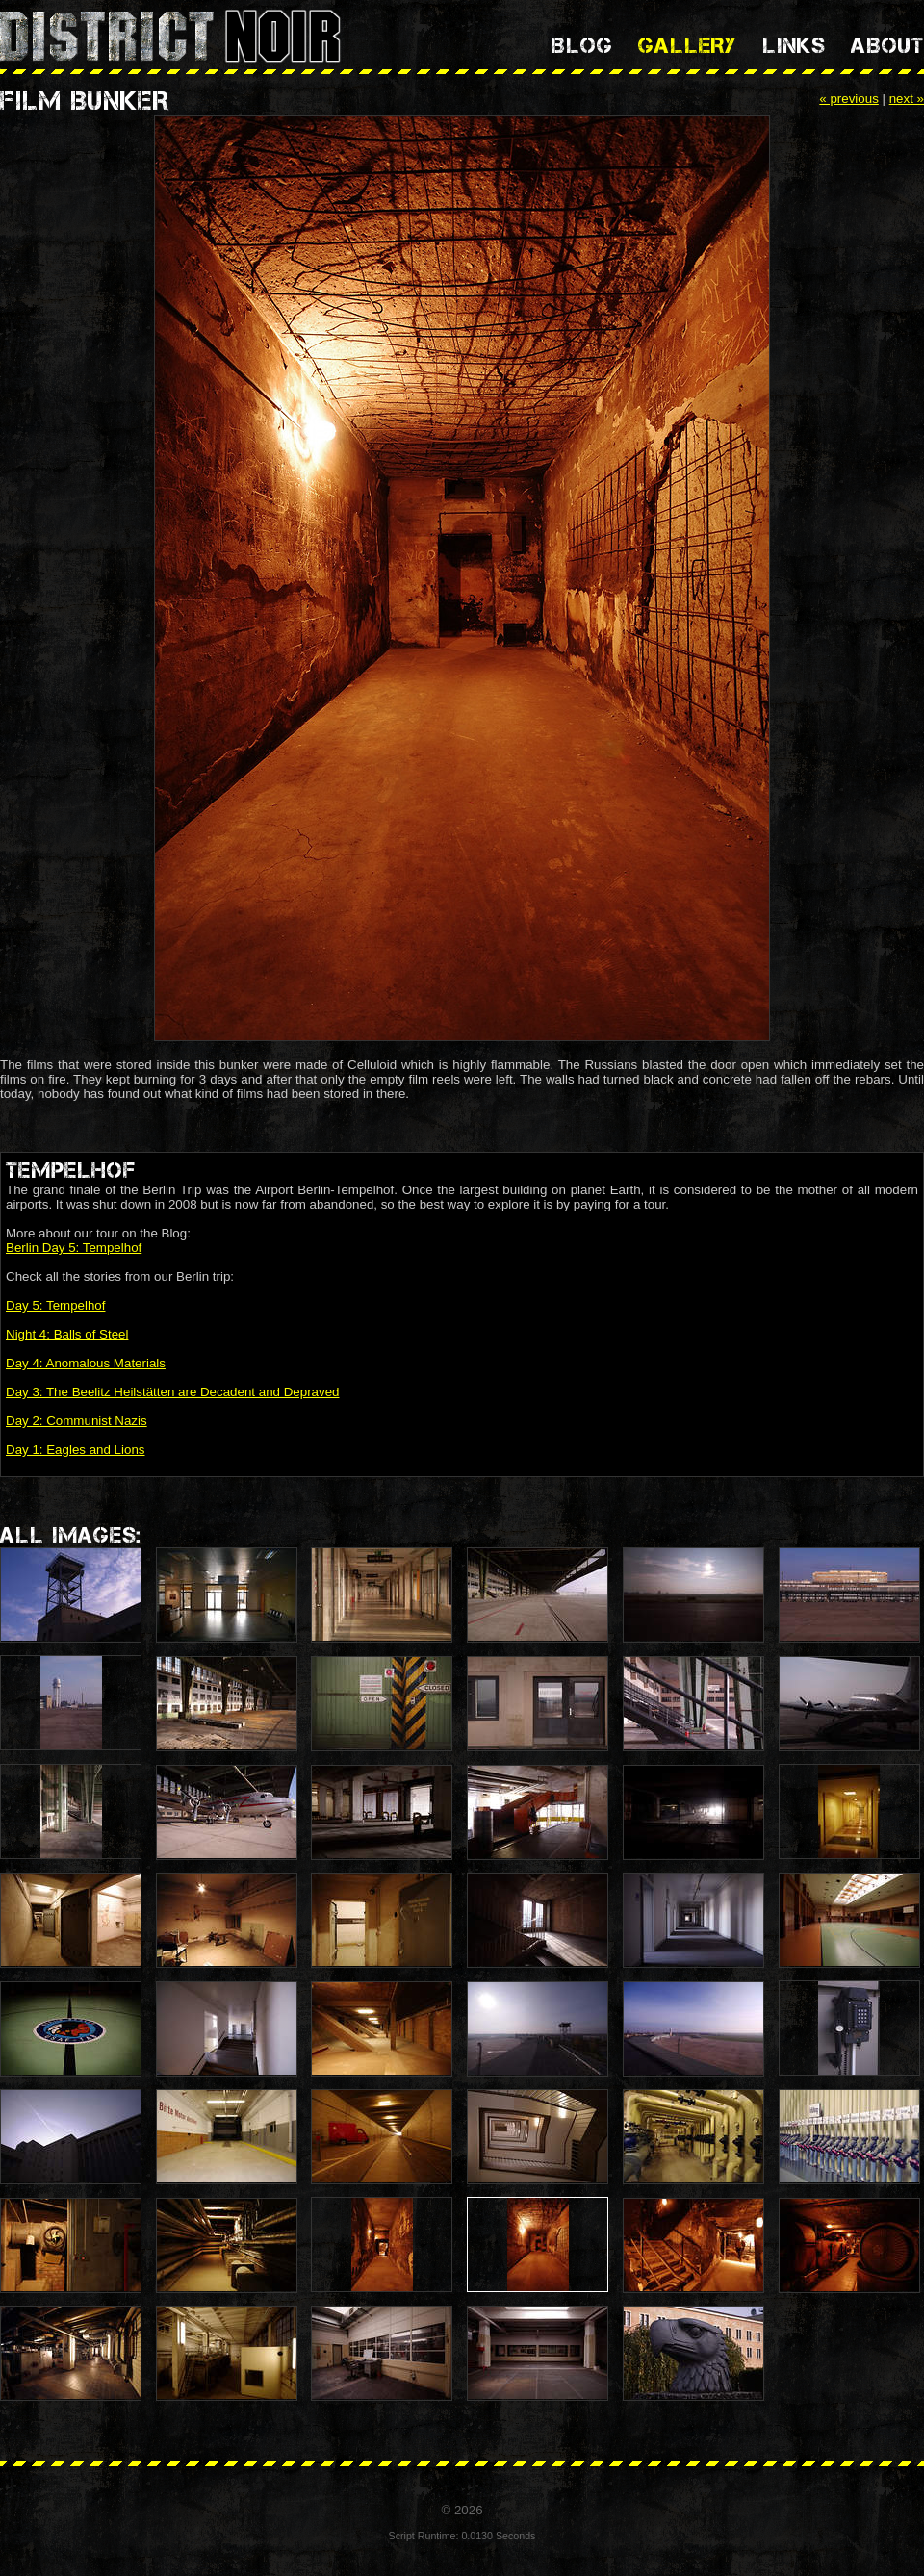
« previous (849, 98)
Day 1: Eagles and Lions (75, 1449)
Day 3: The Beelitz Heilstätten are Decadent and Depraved (173, 1392)
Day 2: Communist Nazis (76, 1421)
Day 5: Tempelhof (55, 1305)
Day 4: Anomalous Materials (86, 1363)
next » (906, 98)
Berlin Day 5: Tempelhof (73, 1247)
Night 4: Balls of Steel (67, 1334)
